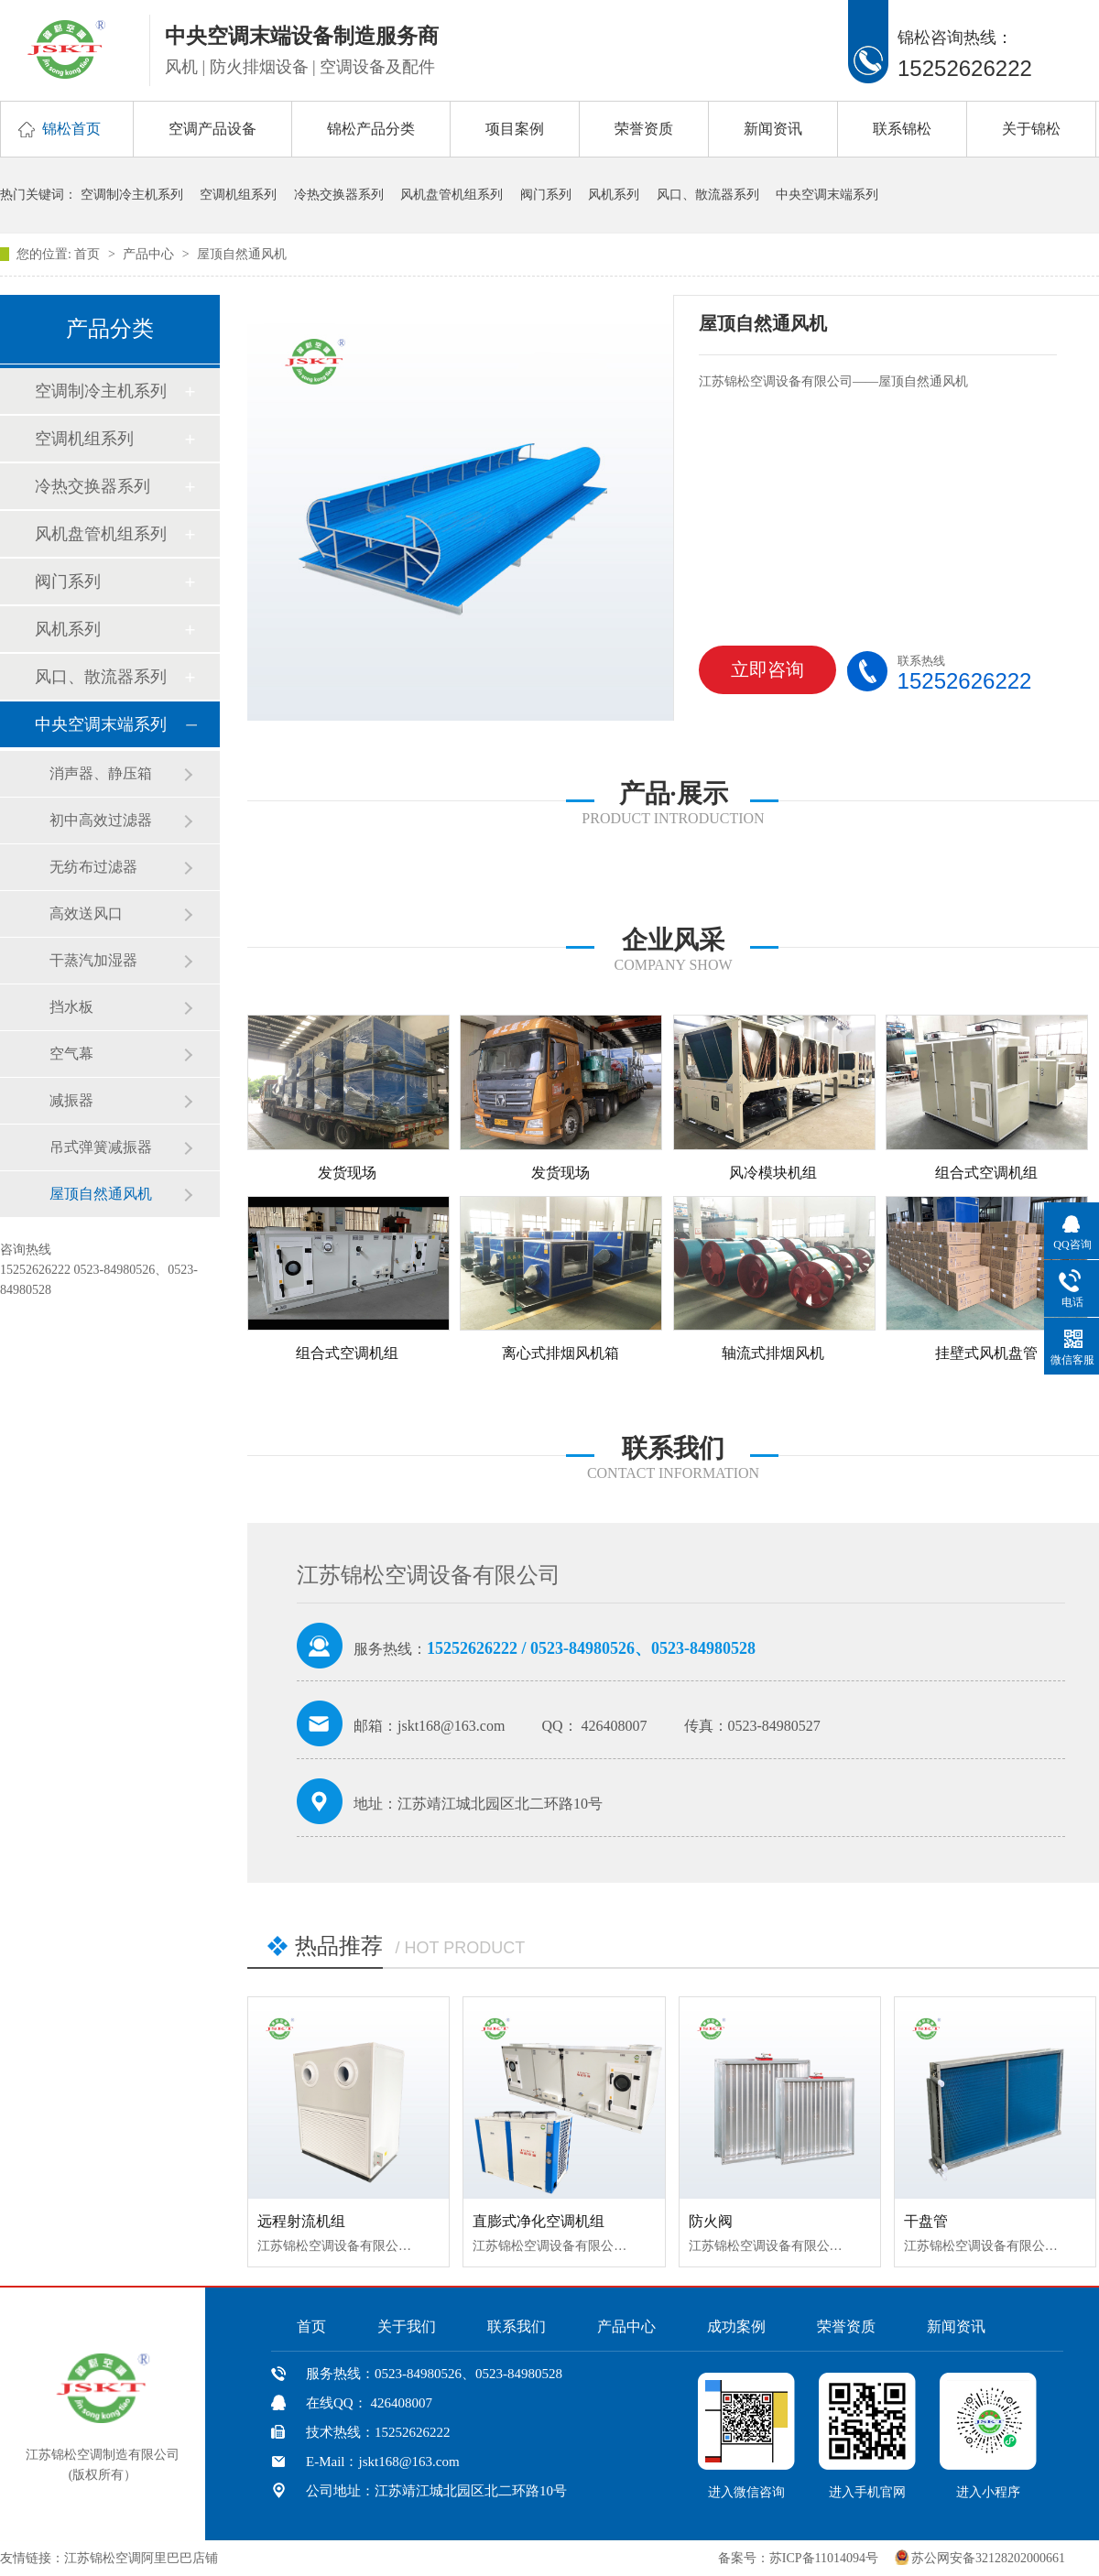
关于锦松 (1031, 128)
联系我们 (516, 2326)
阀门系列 (545, 194)
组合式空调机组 (986, 1172)
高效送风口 (86, 913)
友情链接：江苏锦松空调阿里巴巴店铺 (109, 2558)
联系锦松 (902, 128)
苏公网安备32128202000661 (988, 2558)
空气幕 (71, 1053)
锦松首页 (71, 128)
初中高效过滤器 (100, 820)
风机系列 (613, 194)
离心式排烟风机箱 (560, 1353)
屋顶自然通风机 (242, 254)
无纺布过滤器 (93, 867)
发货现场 (347, 1172)
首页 (88, 254)
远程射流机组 (301, 2221)
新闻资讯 (773, 128)
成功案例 (736, 2326)
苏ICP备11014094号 (823, 2558)
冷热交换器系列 (339, 194)
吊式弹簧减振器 (100, 1147)
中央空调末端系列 (827, 194)
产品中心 (150, 254)
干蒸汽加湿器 (93, 960)
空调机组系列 (238, 194)
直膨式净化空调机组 (538, 2221)
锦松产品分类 (371, 128)
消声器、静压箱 (100, 773)
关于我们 (406, 2326)
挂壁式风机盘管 (986, 1353)
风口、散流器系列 (708, 194)
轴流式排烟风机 (773, 1353)
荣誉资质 (644, 128)
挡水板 (71, 1007)
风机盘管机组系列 (451, 194)
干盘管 (926, 2221)
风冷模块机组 (773, 1172)
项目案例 (514, 128)
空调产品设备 (212, 128)
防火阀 (711, 2221)
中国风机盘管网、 (278, 2558)
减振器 (71, 1100)
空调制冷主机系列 (132, 194)
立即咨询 (757, 676)
